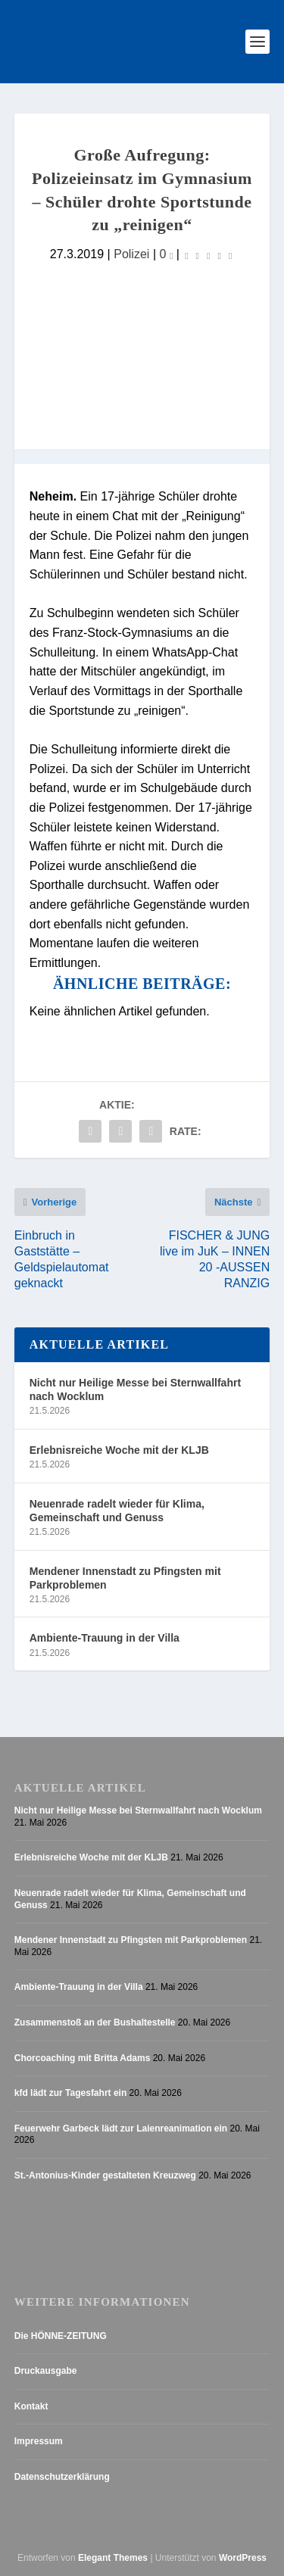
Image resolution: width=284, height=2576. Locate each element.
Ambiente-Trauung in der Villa (104, 1638)
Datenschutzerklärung (62, 2477)
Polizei (131, 253)
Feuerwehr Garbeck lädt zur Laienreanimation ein (120, 2128)
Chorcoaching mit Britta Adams (82, 2058)
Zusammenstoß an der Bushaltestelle (95, 2022)
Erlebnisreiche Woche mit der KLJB (119, 1450)
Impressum (38, 2441)
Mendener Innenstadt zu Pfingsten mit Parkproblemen (125, 1578)
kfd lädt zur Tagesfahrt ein (70, 2093)
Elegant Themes (113, 2558)
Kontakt (31, 2406)
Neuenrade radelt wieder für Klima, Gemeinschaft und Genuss (117, 1510)
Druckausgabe (45, 2370)
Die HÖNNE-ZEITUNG (60, 2336)
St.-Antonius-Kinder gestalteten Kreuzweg (105, 2175)
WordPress (243, 2558)
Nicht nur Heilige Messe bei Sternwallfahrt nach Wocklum (135, 1389)
